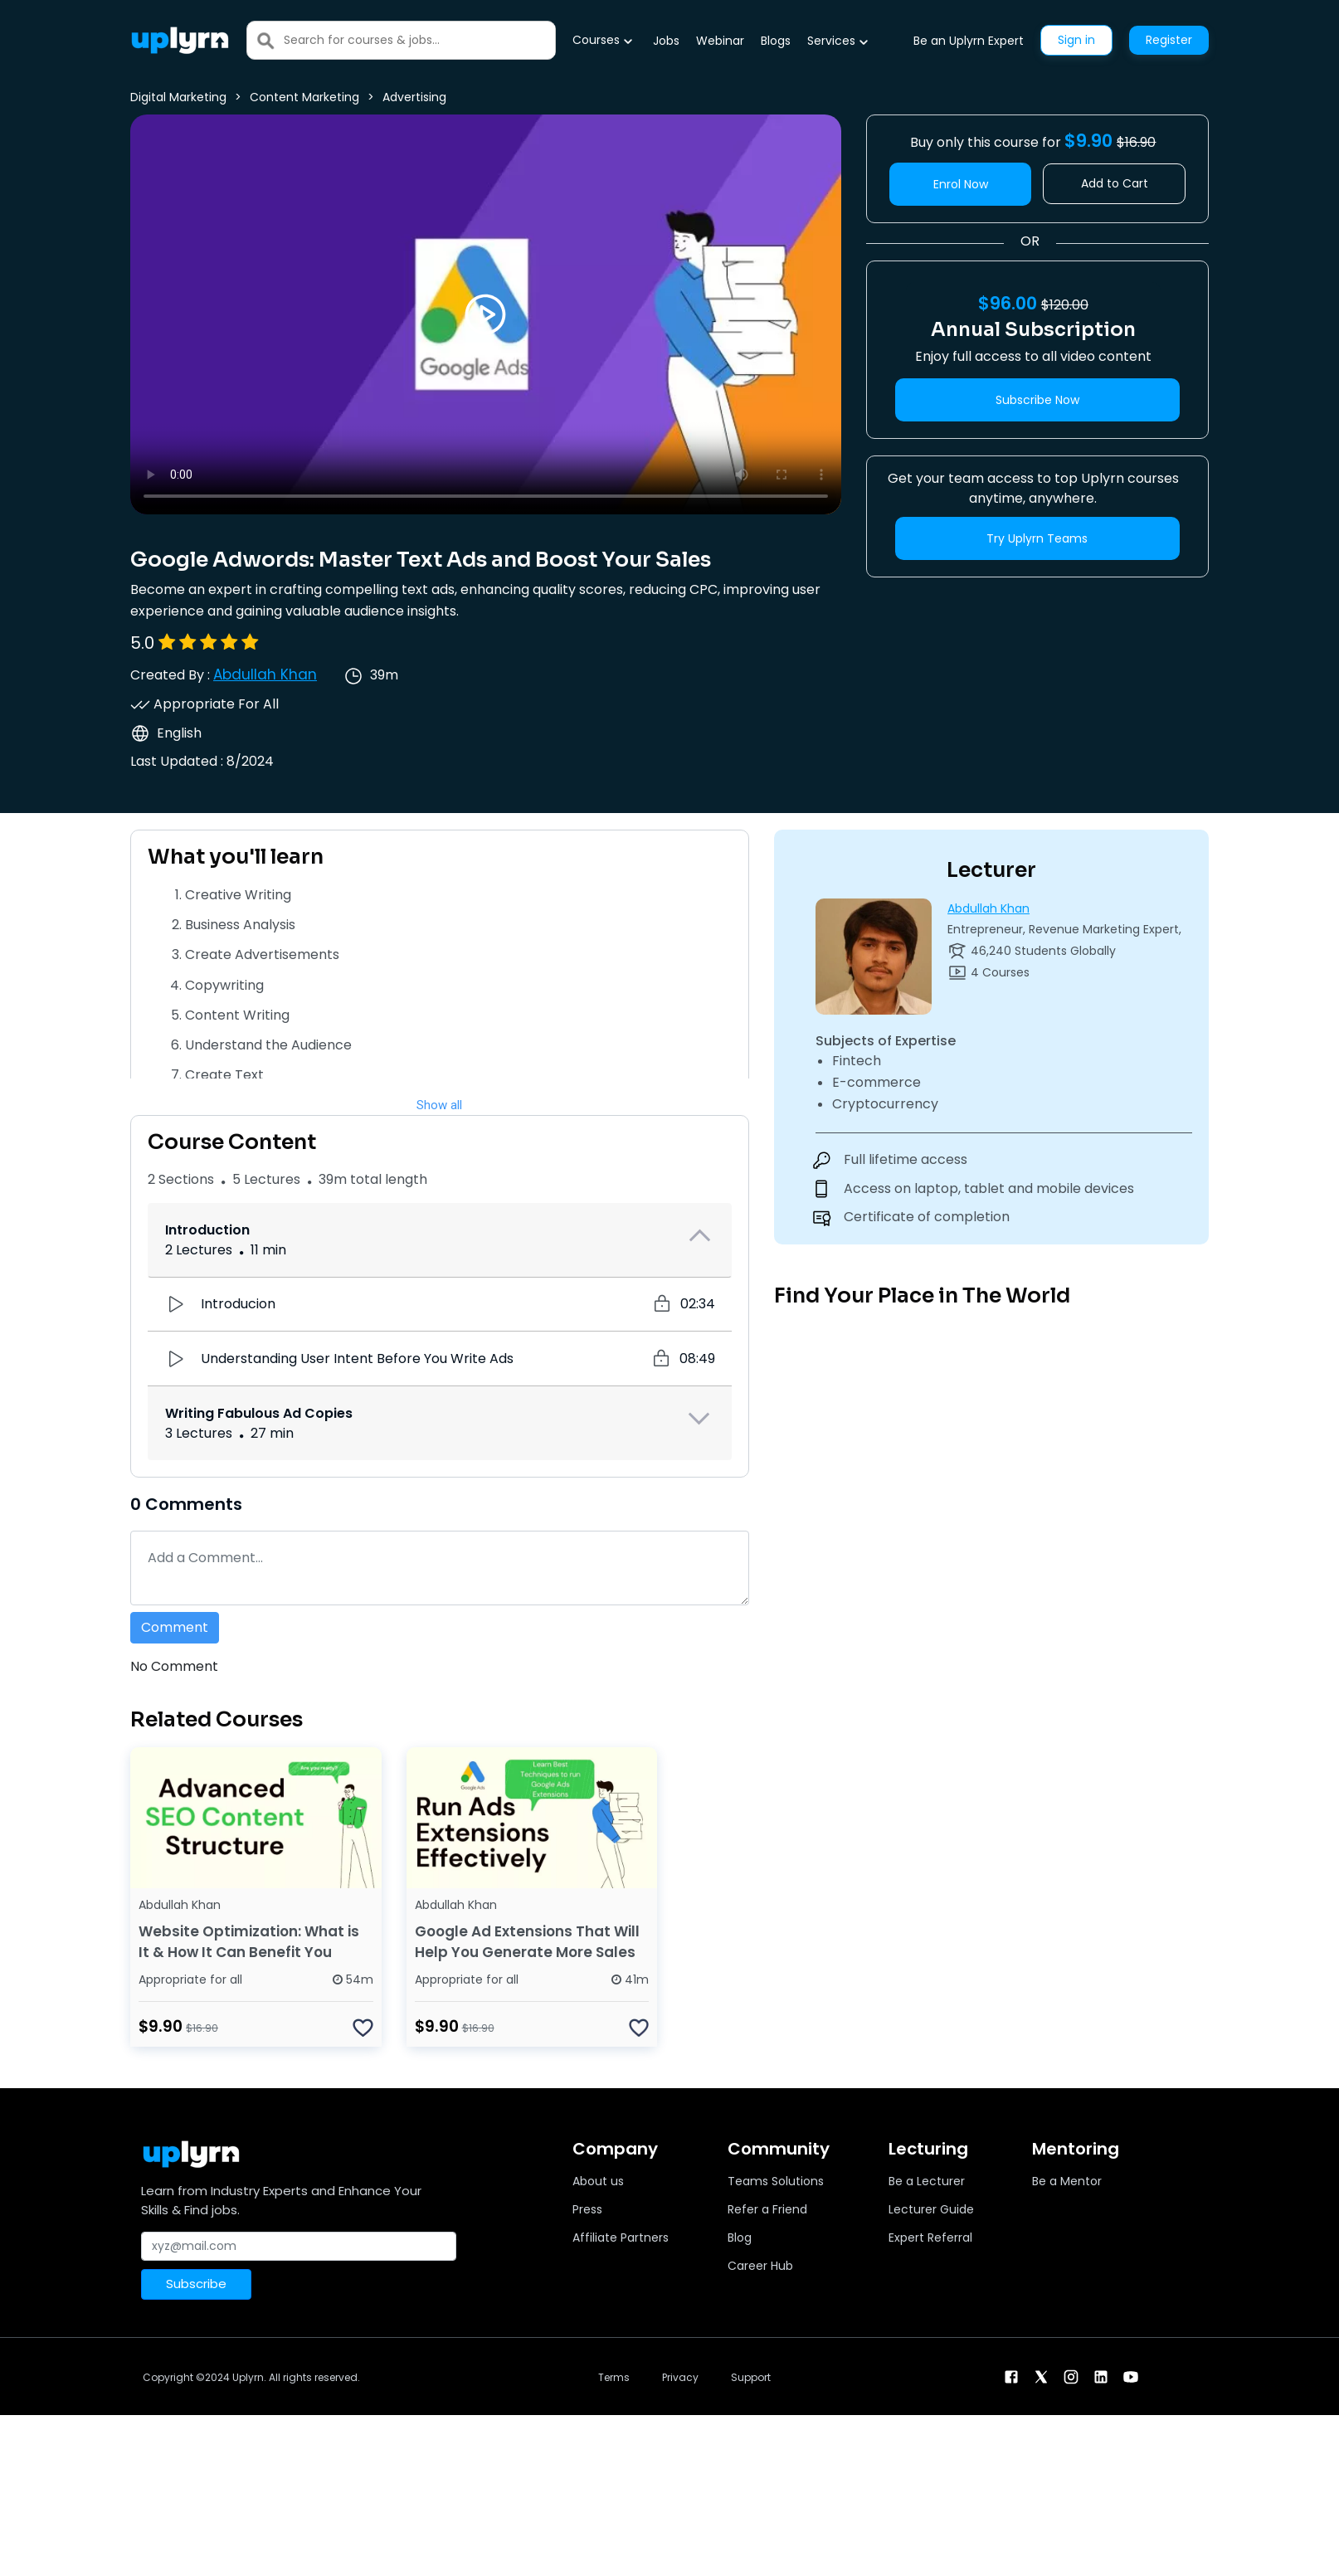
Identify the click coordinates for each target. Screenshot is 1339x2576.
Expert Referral (930, 2237)
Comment (174, 1627)
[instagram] (1071, 2376)
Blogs (776, 40)
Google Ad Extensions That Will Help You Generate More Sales (527, 1941)
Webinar (720, 40)
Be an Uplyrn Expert (968, 40)
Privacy (680, 2377)
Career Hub (760, 2265)
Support (751, 2377)
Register (1169, 40)
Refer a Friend (767, 2209)
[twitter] (1041, 2376)
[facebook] (1011, 2376)
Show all (439, 1105)
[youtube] (1130, 2376)
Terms (614, 2377)
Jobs (666, 40)
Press (587, 2209)
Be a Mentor (1067, 2181)
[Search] (419, 40)
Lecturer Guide (931, 2209)
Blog (740, 2237)
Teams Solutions (776, 2181)
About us (598, 2181)
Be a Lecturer (927, 2181)
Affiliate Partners (620, 2237)
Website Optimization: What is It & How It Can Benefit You (249, 1941)
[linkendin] (1101, 2376)
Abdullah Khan (265, 674)
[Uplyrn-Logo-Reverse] (180, 40)
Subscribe (196, 2283)
